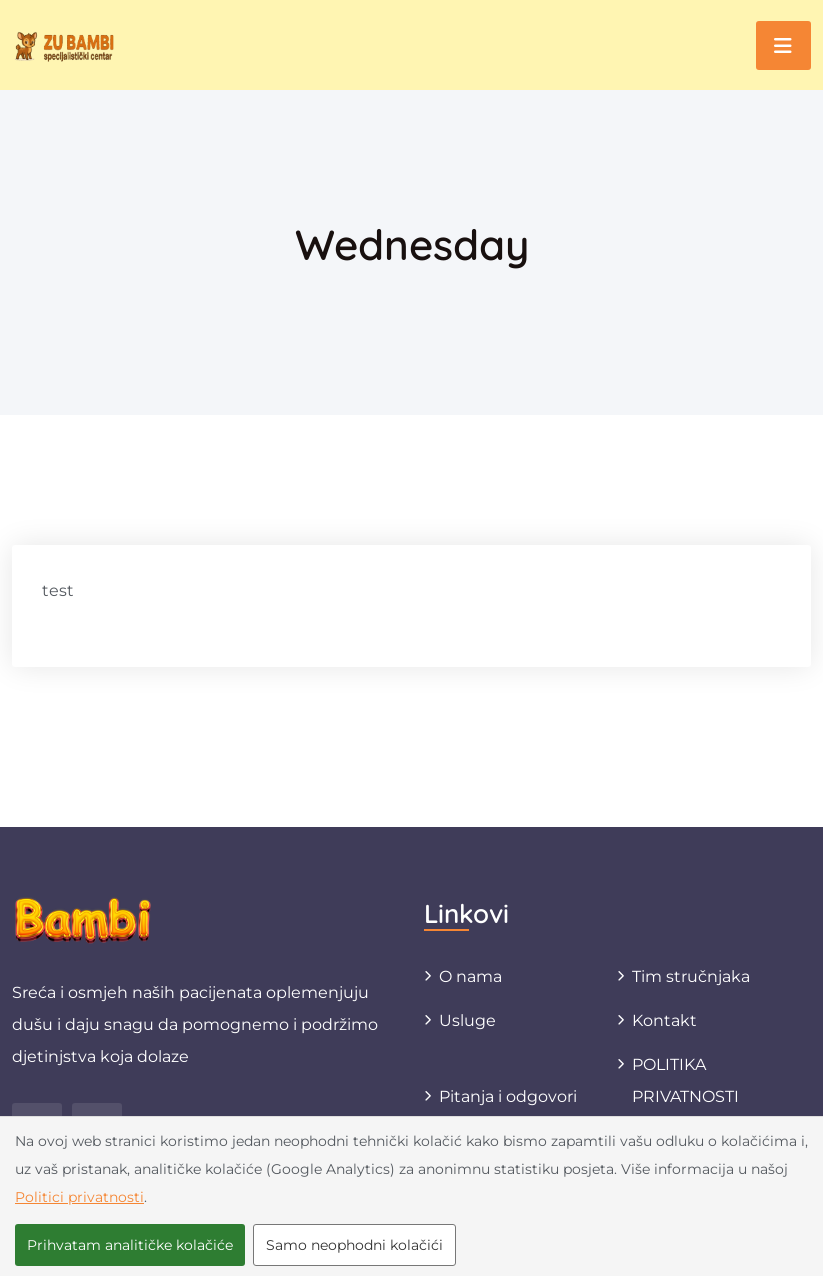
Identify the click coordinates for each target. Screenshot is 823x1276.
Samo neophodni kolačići (354, 1245)
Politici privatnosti (79, 1197)
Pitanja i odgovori (508, 1096)
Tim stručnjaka (691, 976)
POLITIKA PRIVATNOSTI (685, 1080)
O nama (470, 976)
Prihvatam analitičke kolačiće (130, 1245)
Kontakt (664, 1020)
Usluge (467, 1020)
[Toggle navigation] (783, 45)
